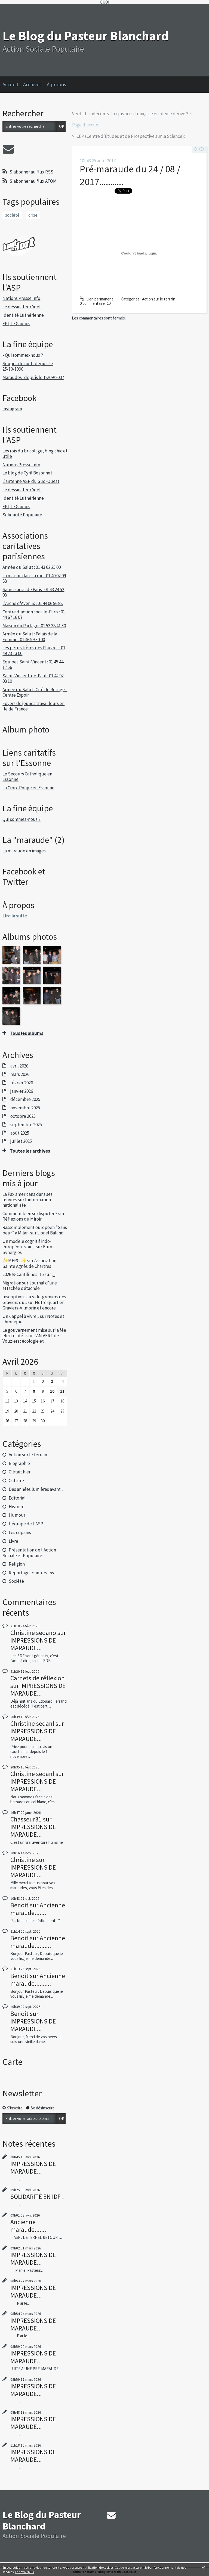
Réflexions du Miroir (22, 1219)
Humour (17, 1515)
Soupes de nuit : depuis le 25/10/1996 (27, 366)
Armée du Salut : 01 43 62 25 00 (31, 567)
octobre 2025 (23, 1116)
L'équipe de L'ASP (26, 1524)
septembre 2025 (26, 1124)
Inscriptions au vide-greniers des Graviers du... (34, 1299)
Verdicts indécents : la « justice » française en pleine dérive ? (130, 114)
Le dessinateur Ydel (21, 307)
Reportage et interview (31, 1573)
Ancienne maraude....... (37, 1909)
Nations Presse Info (21, 298)
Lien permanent (96, 299)
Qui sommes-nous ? (21, 819)
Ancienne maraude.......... (37, 1942)
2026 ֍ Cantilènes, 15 (23, 1274)
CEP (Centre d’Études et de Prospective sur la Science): (130, 136)
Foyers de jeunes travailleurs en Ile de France (33, 706)
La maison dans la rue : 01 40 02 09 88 (34, 578)
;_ (54, 1274)
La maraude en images (24, 851)
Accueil (10, 84)
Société (16, 1581)
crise (33, 215)
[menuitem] (12, 84)
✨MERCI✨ (14, 1261)
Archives (32, 84)
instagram (12, 409)
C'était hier (19, 1472)
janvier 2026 (21, 1091)
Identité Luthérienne (23, 315)
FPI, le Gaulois (16, 324)
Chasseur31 (26, 1819)
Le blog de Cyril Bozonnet (27, 473)
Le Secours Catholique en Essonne (27, 776)
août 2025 (19, 1133)
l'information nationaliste (26, 1202)
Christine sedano (33, 1633)
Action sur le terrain (28, 1455)
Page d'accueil (86, 125)
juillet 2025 (21, 1141)
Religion (17, 1564)
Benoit (19, 1905)
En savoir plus (24, 2572)
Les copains (20, 1532)
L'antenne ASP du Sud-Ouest (30, 481)
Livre (13, 1541)
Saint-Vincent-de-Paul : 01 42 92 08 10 (33, 678)
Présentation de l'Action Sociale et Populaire (29, 1553)
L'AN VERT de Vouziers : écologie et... (30, 1338)
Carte (12, 2061)
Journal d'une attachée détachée (29, 1285)
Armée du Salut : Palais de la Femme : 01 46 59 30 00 (29, 636)
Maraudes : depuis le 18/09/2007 (33, 377)
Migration (11, 1283)
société (12, 215)
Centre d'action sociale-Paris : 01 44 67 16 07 (33, 614)
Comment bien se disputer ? (29, 1213)
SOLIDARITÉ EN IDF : (37, 2197)
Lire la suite (14, 916)
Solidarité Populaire (22, 515)
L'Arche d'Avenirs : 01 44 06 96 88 (32, 603)
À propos (56, 84)
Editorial (17, 1498)
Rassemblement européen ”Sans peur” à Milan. (34, 1230)
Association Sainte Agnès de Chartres (29, 1263)
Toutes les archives (30, 1151)
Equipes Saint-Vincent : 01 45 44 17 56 (32, 664)
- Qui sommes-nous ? (22, 355)
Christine (22, 1860)
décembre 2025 (25, 1099)
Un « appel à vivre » (20, 1316)
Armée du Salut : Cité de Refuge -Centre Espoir (34, 692)
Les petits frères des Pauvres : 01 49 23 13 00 (33, 650)
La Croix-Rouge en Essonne (28, 788)
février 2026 (21, 1082)
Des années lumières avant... (36, 1489)
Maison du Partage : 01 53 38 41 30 (34, 626)
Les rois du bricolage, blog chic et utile (34, 453)
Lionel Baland (50, 1233)
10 (52, 1391)
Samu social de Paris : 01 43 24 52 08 (33, 592)
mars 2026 (19, 1074)
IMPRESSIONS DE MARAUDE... (33, 1644)
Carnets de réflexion (37, 1678)
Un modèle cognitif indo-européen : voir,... (26, 1244)
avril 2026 (19, 1066)
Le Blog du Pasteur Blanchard (85, 36)
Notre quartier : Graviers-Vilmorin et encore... (33, 1305)
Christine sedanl (32, 1723)
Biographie (19, 1463)
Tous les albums (26, 1033)
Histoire (16, 1507)
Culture (16, 1480)
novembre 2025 (25, 1107)
